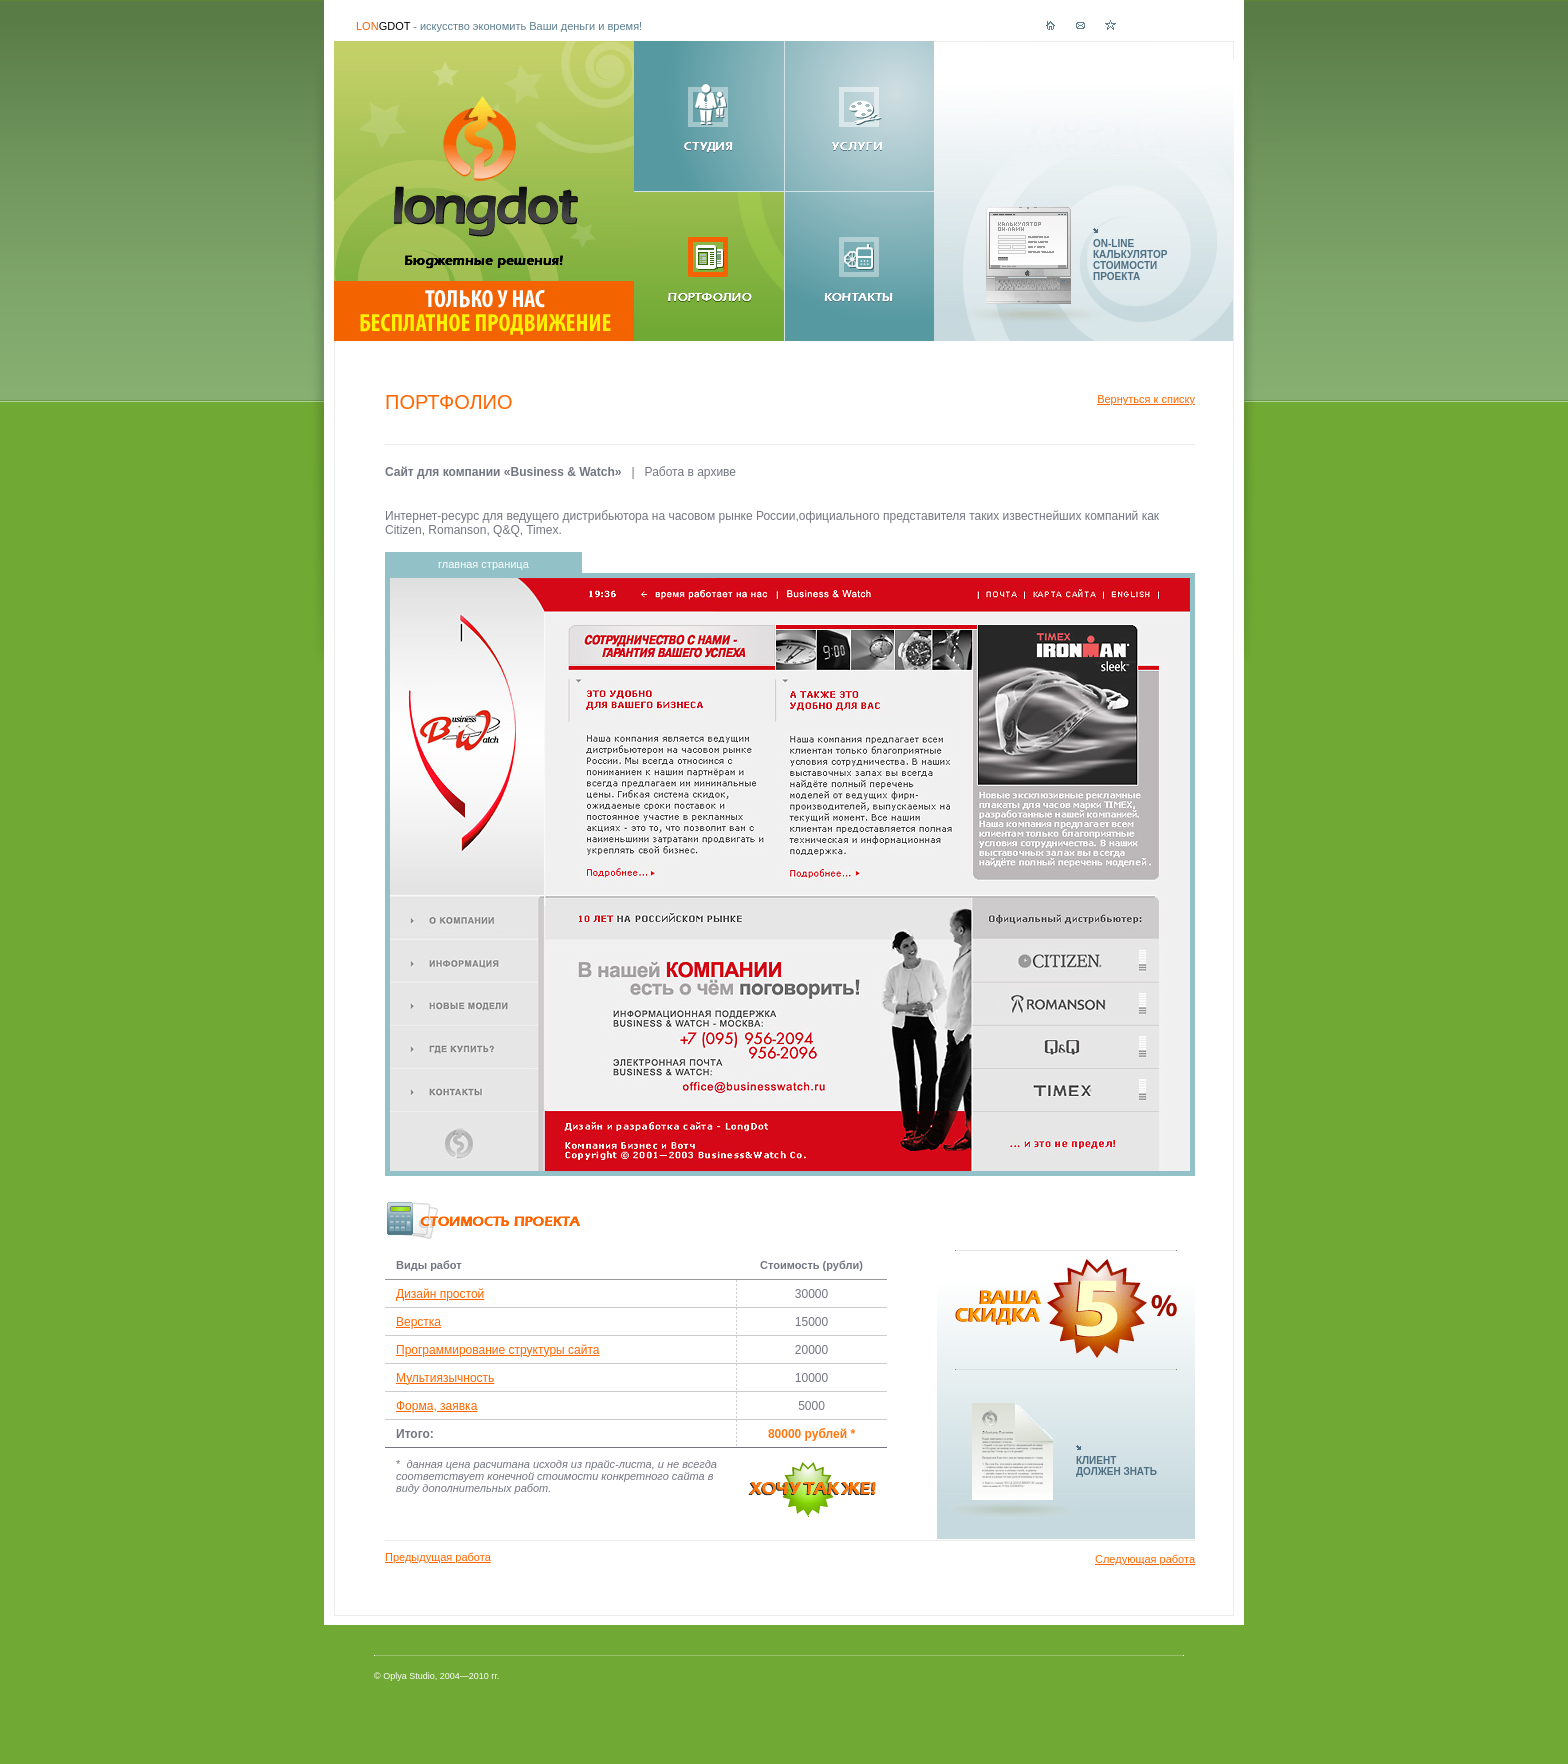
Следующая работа (1145, 1559)
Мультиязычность (445, 1378)
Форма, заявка (436, 1406)
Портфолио (449, 402)
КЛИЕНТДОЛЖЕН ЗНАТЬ (1116, 1466)
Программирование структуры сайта (497, 1350)
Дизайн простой (440, 1294)
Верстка (418, 1322)
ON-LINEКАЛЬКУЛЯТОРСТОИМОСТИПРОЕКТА (1130, 260)
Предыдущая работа (438, 1557)
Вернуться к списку (1146, 399)
